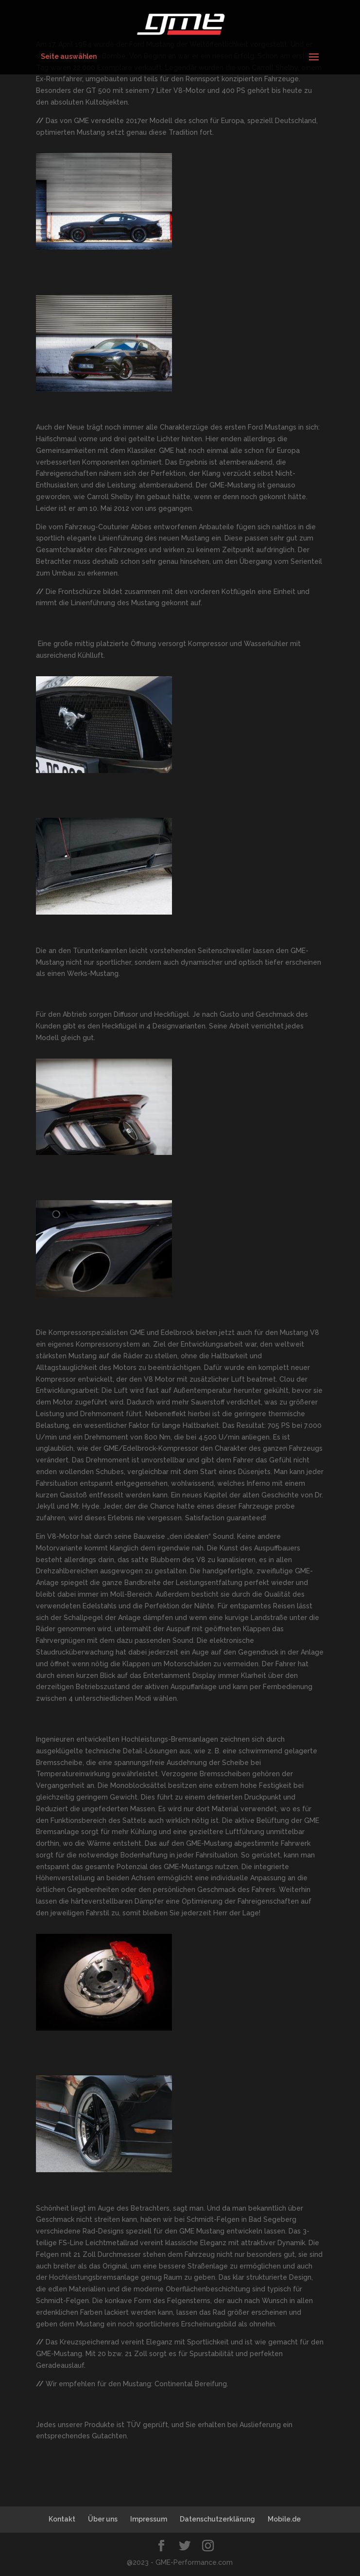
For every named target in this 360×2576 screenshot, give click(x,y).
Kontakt (62, 2519)
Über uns (103, 2519)
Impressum (148, 2519)
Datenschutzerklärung (217, 2519)
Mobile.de (284, 2519)
